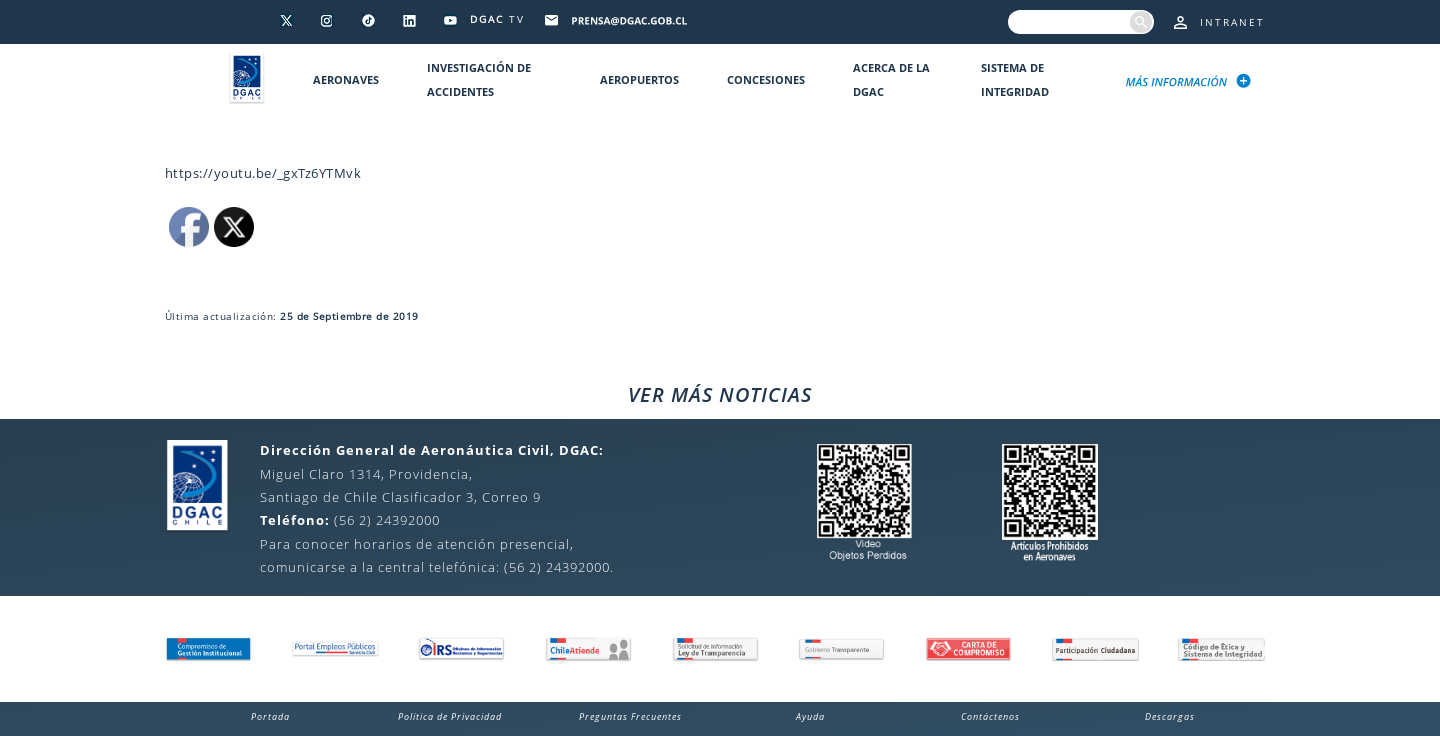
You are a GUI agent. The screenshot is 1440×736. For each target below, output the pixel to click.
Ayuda (810, 716)
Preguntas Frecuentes (630, 716)
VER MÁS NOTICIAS (720, 394)
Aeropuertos (639, 79)
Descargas (1170, 716)
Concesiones (766, 79)
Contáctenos (990, 716)
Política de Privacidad (450, 716)
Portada (270, 716)
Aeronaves (346, 79)
